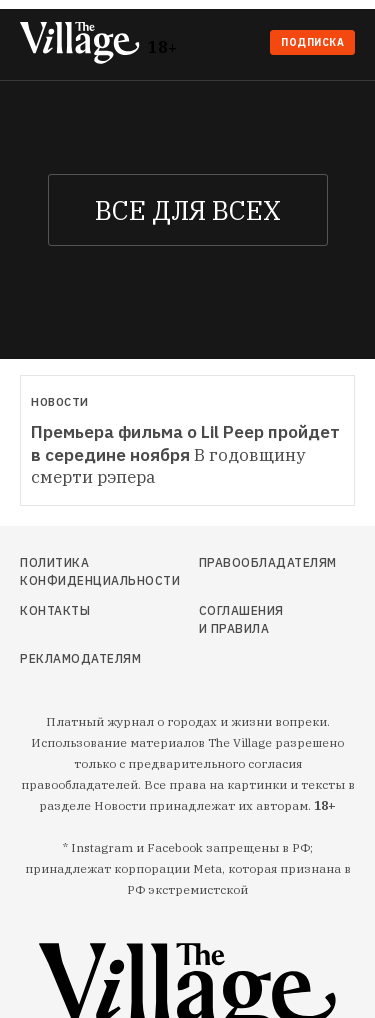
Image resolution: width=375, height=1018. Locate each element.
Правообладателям (243, 562)
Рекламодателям (69, 658)
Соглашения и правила (241, 619)
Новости (60, 402)
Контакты (55, 610)
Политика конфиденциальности (69, 571)
